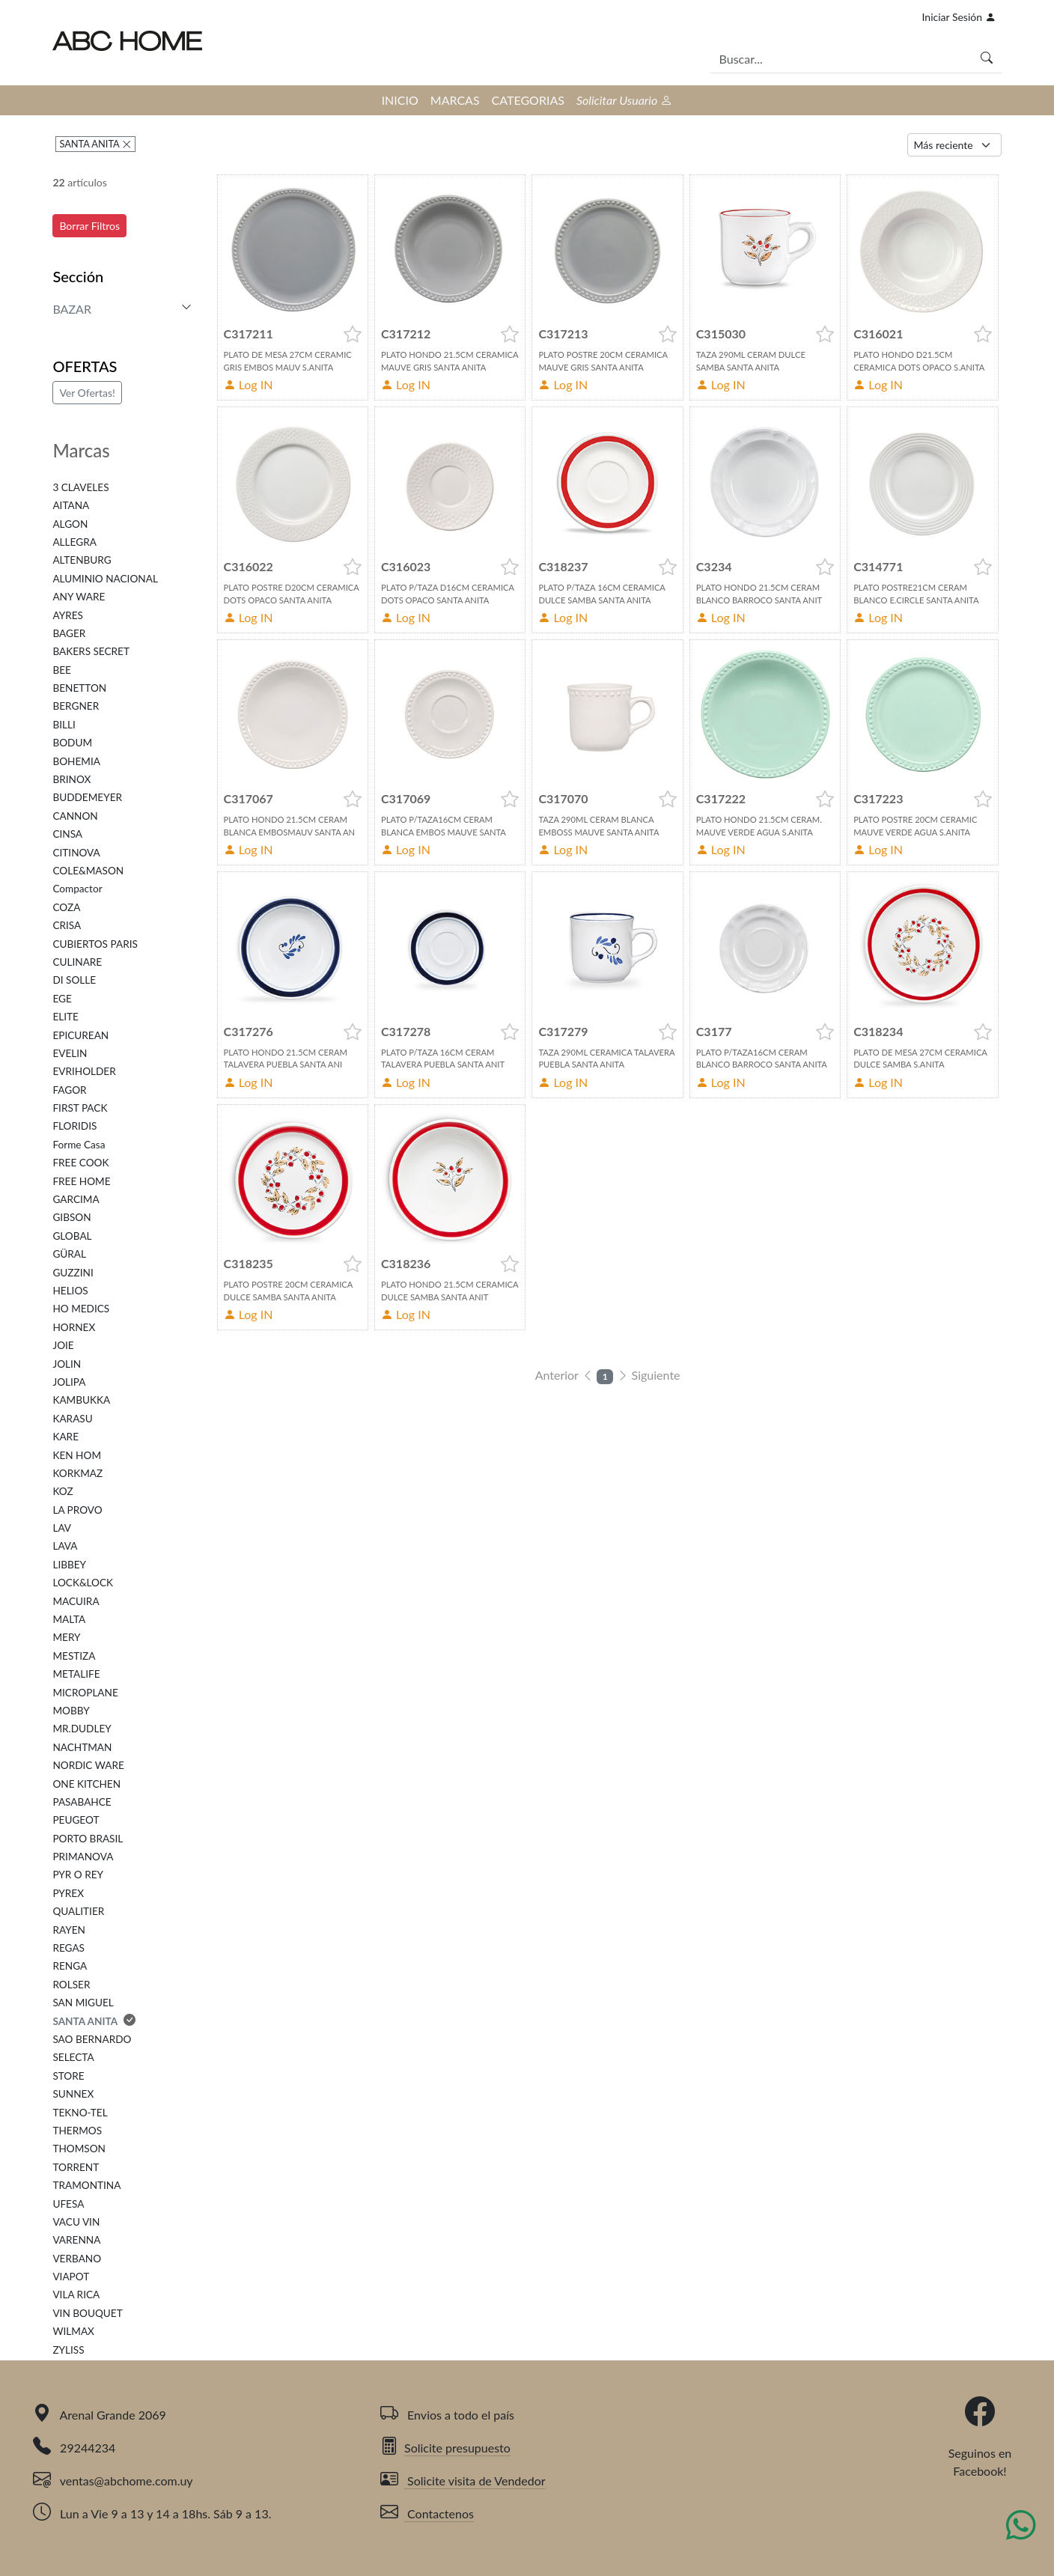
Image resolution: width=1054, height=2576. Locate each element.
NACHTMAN (82, 1747)
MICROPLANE (85, 1693)
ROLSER (71, 1985)
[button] (353, 334)
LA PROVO (77, 1510)
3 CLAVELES (80, 487)
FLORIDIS (74, 1126)
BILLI (63, 725)
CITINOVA (76, 853)
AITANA (70, 505)
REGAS (68, 1948)
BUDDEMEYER (87, 797)
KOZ (62, 1491)
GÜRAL (69, 1254)
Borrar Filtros (89, 225)
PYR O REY (77, 1875)
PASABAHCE (81, 1802)
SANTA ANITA (90, 144)
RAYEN (68, 1930)
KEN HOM (76, 1455)
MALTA (68, 1619)
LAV (61, 1528)
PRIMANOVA (82, 1857)
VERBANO (76, 2259)
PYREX (68, 1893)
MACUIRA (75, 1601)
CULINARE (77, 962)
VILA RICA (76, 2295)
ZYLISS (68, 2350)
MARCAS (455, 100)
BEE (61, 670)
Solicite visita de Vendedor (463, 2480)
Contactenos (427, 2513)
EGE (61, 999)
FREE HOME (81, 1181)
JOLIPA (68, 1382)
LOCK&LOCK (82, 1583)
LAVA (64, 1546)
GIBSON (71, 1217)
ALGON (70, 524)
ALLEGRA (74, 542)
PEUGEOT (75, 1820)
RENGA (69, 1966)
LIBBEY (69, 1565)
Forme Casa (78, 1145)
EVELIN (69, 1053)
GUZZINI (72, 1273)
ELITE (65, 1017)
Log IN (248, 384)
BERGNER (75, 706)
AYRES (67, 615)
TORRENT (75, 2167)
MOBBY (70, 1711)
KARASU (72, 1419)
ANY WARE (78, 597)
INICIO (400, 100)
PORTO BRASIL (87, 1839)
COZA (66, 907)
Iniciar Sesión (959, 16)
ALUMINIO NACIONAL (104, 579)
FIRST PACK (79, 1108)
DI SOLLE (74, 980)
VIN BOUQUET (87, 2313)
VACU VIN (76, 2222)
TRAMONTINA (86, 2185)
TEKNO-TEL (79, 2113)
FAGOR (69, 1090)
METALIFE (76, 1674)
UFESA (68, 2204)
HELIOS (70, 1291)
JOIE (62, 1345)
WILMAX (73, 2331)
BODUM (72, 743)
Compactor (77, 889)
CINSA (67, 834)
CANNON (74, 816)
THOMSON (79, 2149)
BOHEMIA (76, 761)
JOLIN (66, 1364)
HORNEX (73, 1327)
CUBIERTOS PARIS (94, 944)
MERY (66, 1637)
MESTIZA (73, 1656)
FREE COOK (80, 1163)
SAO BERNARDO (91, 2039)
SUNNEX (73, 2094)
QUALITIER (78, 1911)
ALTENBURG (81, 560)
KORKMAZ (77, 1473)
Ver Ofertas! (87, 392)
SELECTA (73, 2057)
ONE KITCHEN (86, 1784)
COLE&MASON (88, 871)
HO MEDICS (80, 1309)
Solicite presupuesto (445, 2447)
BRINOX (71, 779)
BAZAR (71, 309)
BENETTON (79, 688)
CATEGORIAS (528, 100)
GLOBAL (71, 1236)
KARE (65, 1437)
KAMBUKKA (81, 1400)
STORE (68, 2076)
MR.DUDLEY (81, 1729)
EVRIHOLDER (83, 1071)
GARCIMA (75, 1199)
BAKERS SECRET (91, 651)
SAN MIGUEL (82, 2003)
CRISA (66, 925)
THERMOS (77, 2131)
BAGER (68, 633)
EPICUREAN (80, 1035)
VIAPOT (70, 2277)
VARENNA (76, 2240)
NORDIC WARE (88, 1765)
